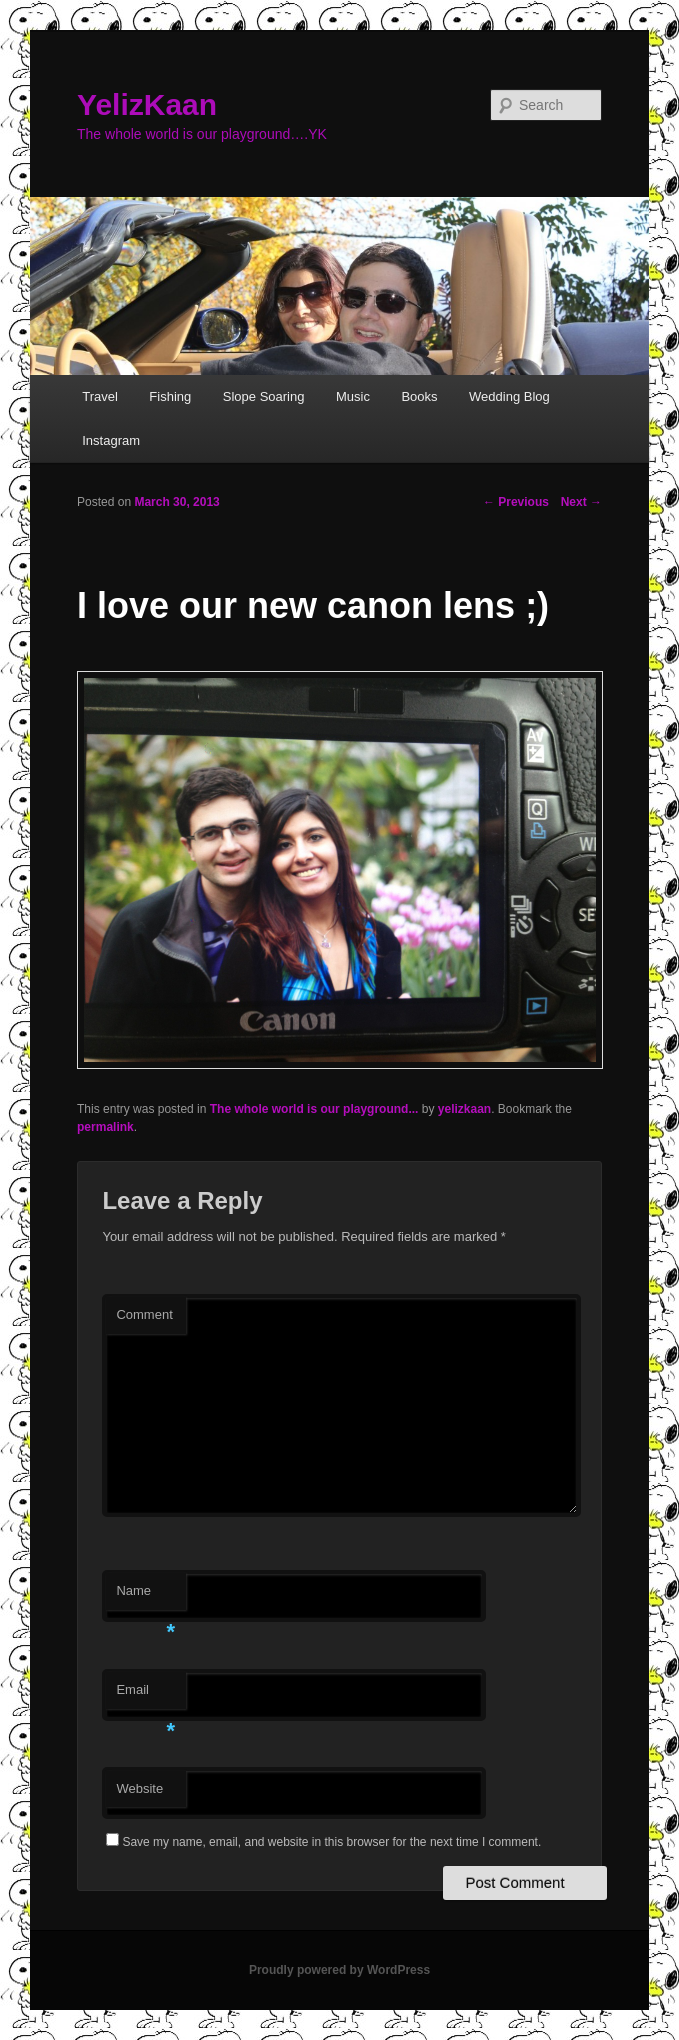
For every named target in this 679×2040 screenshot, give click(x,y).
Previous (516, 502)
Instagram (111, 440)
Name (145, 1596)
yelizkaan (464, 1109)
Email (145, 1695)
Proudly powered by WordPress (339, 1970)
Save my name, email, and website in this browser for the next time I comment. (331, 1842)
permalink (105, 1127)
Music (353, 396)
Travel (100, 396)
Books (419, 396)
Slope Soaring (264, 396)
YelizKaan (147, 104)
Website (139, 1788)
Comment (144, 1314)
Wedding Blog (509, 396)
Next (581, 502)
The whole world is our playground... (314, 1109)
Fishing (170, 396)
